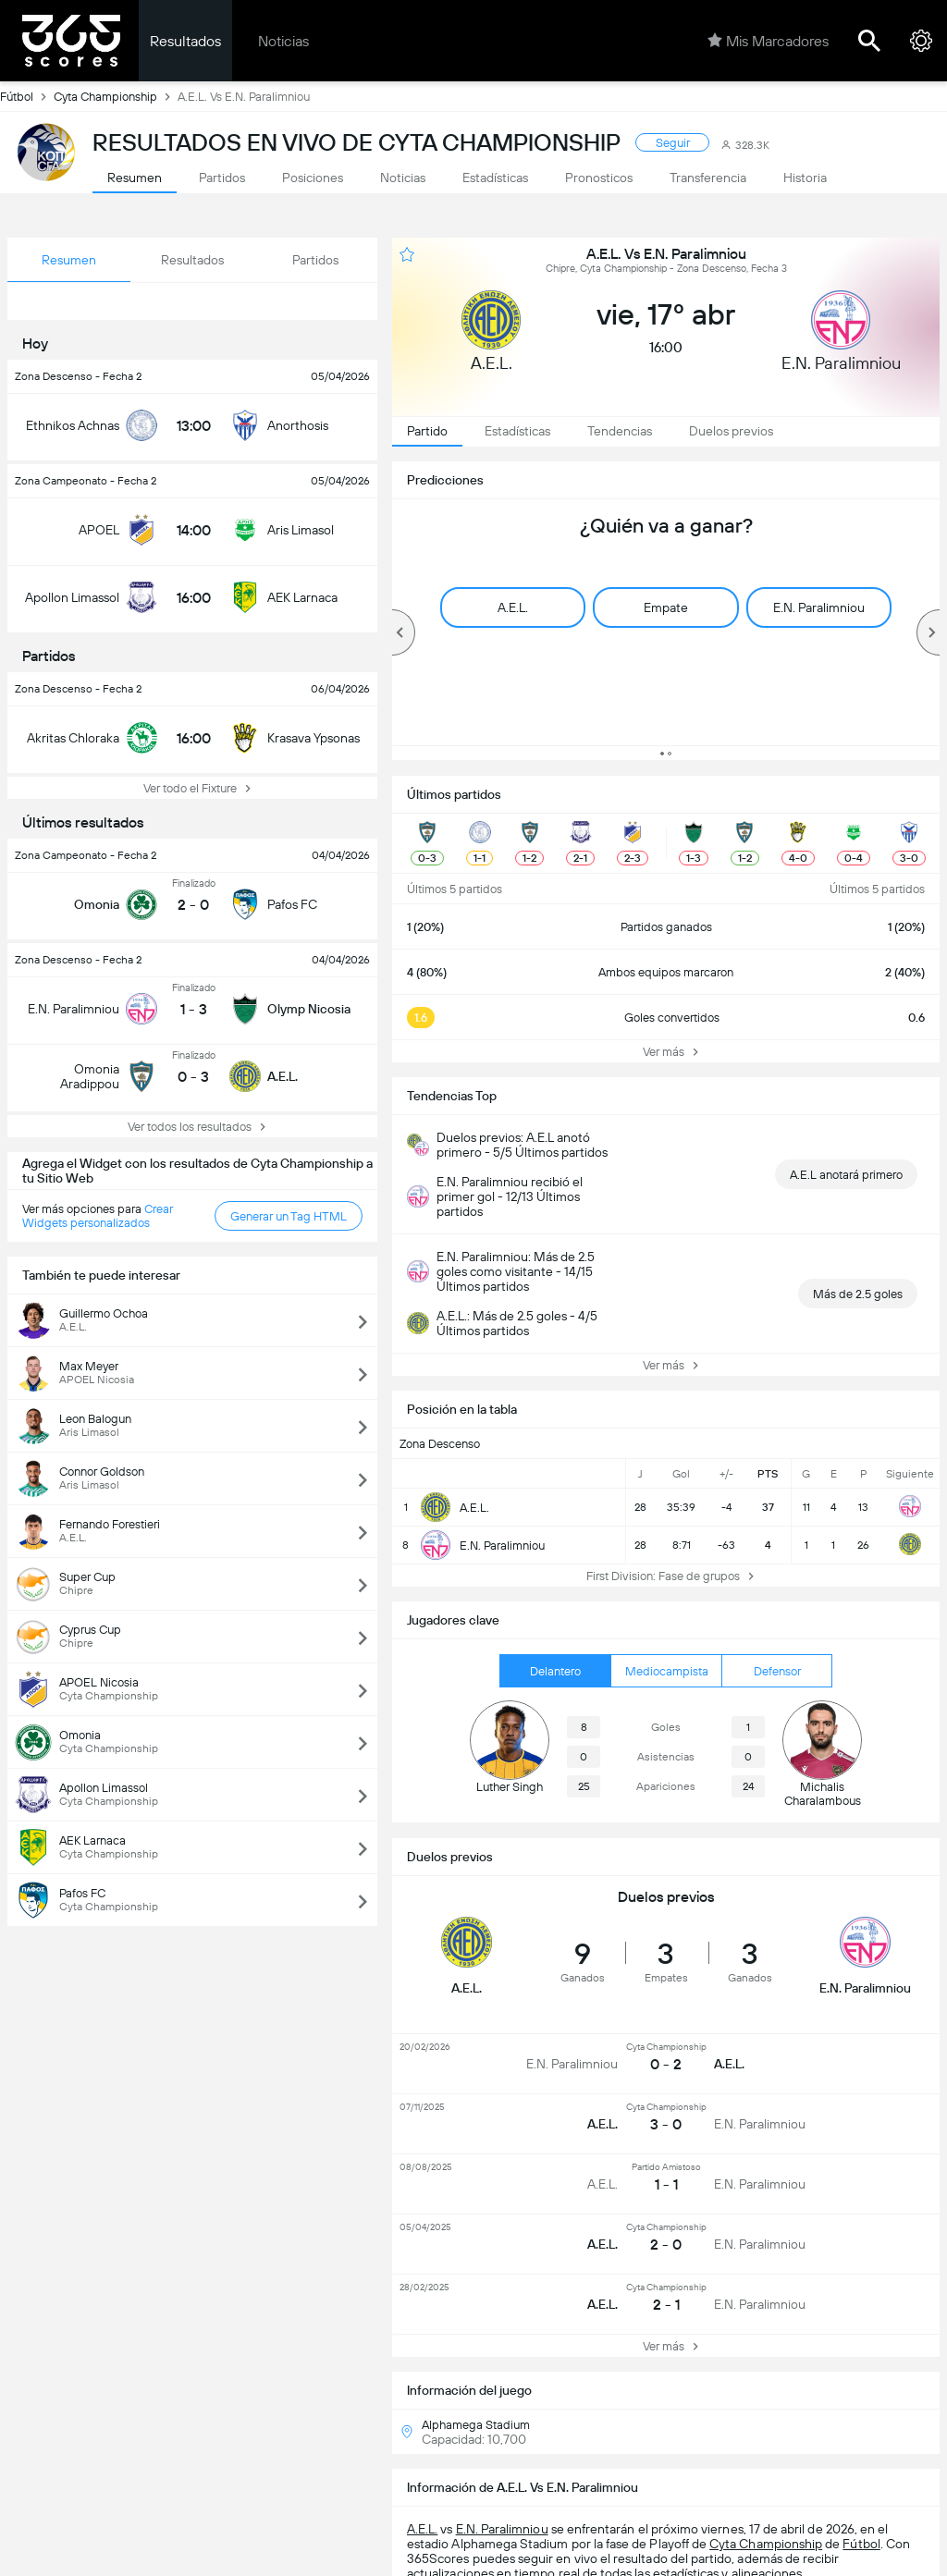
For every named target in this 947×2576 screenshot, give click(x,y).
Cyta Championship (116, 96)
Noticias (283, 41)
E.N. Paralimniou (502, 2528)
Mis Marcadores (768, 41)
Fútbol (27, 96)
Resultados (185, 41)
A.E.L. (422, 2528)
